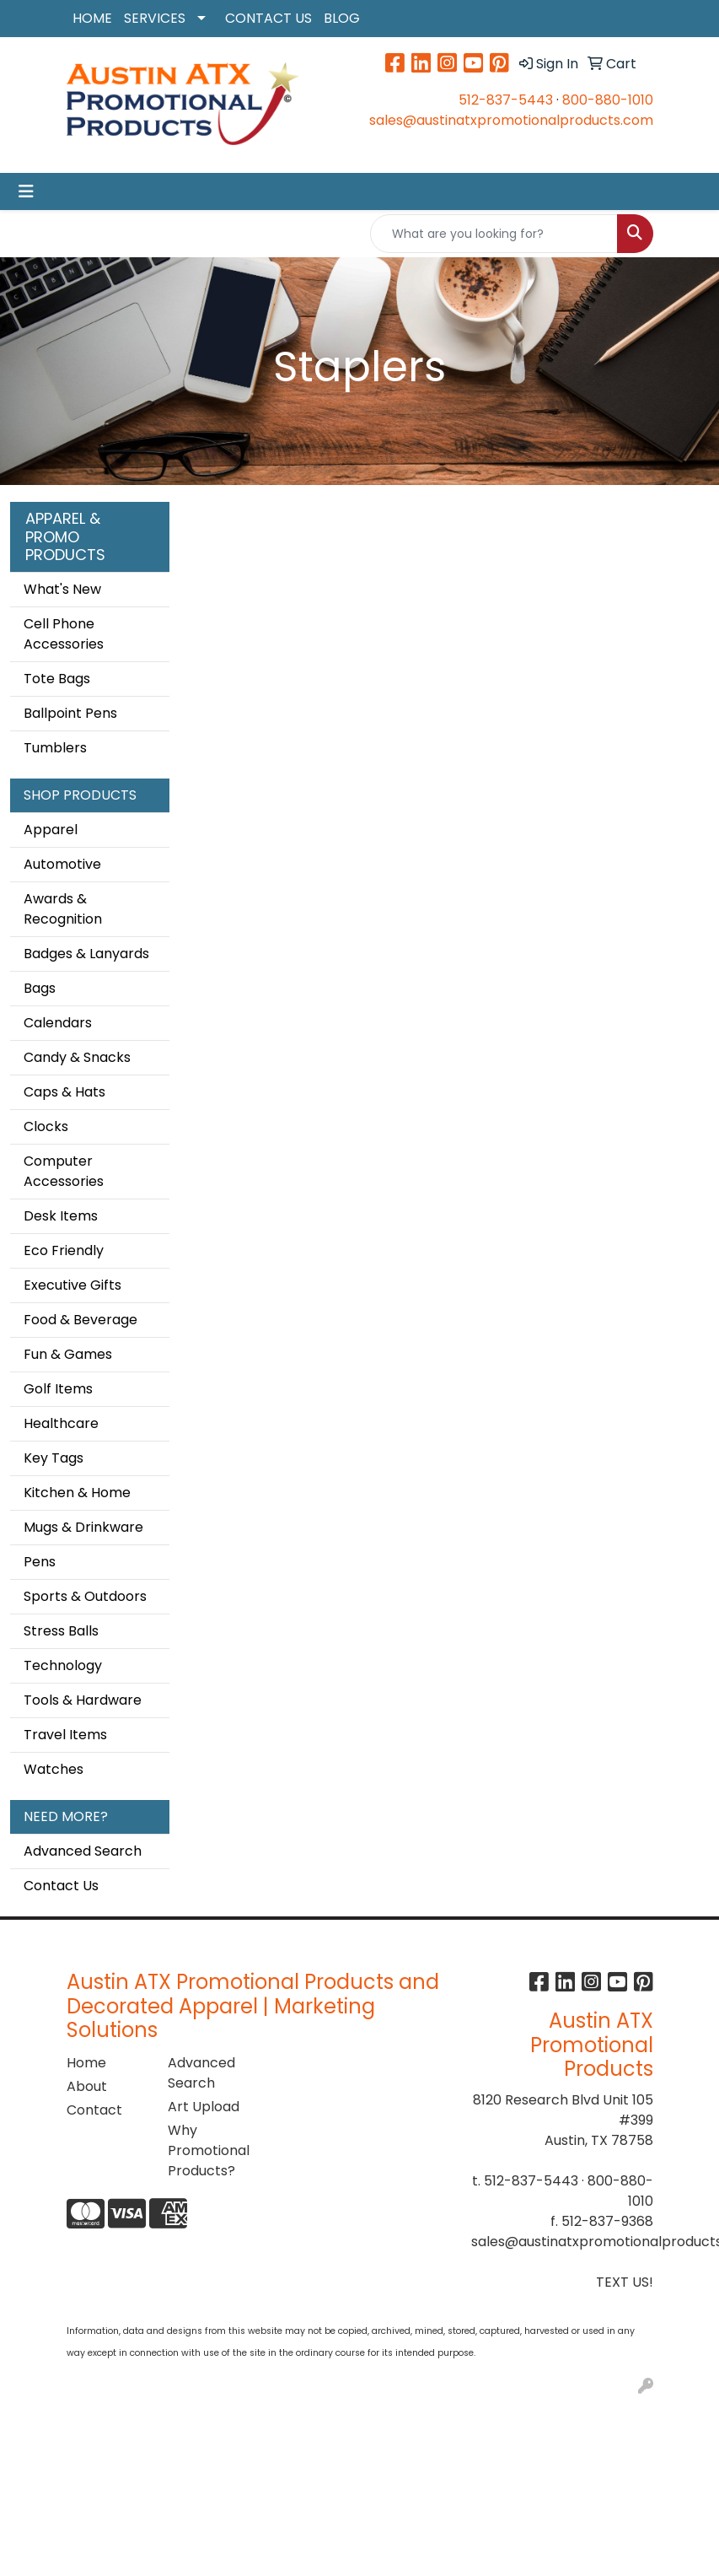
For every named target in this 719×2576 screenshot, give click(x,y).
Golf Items (58, 1388)
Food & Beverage (80, 1319)
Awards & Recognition (63, 909)
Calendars (58, 1022)
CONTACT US (268, 18)
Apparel (51, 829)
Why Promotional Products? (208, 2150)
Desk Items (61, 1216)
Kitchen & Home (77, 1492)
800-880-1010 (607, 100)
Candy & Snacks (77, 1057)
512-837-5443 (506, 100)
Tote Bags (57, 678)
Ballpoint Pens (70, 713)
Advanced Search (83, 1851)
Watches (53, 1769)
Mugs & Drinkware (83, 1527)
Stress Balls (61, 1631)
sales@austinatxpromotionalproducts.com (511, 120)
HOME (92, 18)
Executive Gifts (72, 1285)
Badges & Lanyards (86, 953)
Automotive (62, 864)
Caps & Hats (64, 1092)
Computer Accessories (64, 1171)
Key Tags (53, 1458)
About (87, 2086)
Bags (40, 988)
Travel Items (65, 1734)
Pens (40, 1561)
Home (86, 2062)
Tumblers (55, 747)
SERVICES (154, 18)
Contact (94, 2110)
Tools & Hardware (83, 1700)
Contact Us (61, 1885)
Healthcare (61, 1423)
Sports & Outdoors (85, 1596)
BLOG (342, 18)
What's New (62, 589)
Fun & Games (68, 1354)
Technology (63, 1665)
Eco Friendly (64, 1250)
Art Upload (203, 2106)
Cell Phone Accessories (64, 634)
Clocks (46, 1126)
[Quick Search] (494, 233)
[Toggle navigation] (26, 191)
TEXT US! (624, 2282)
